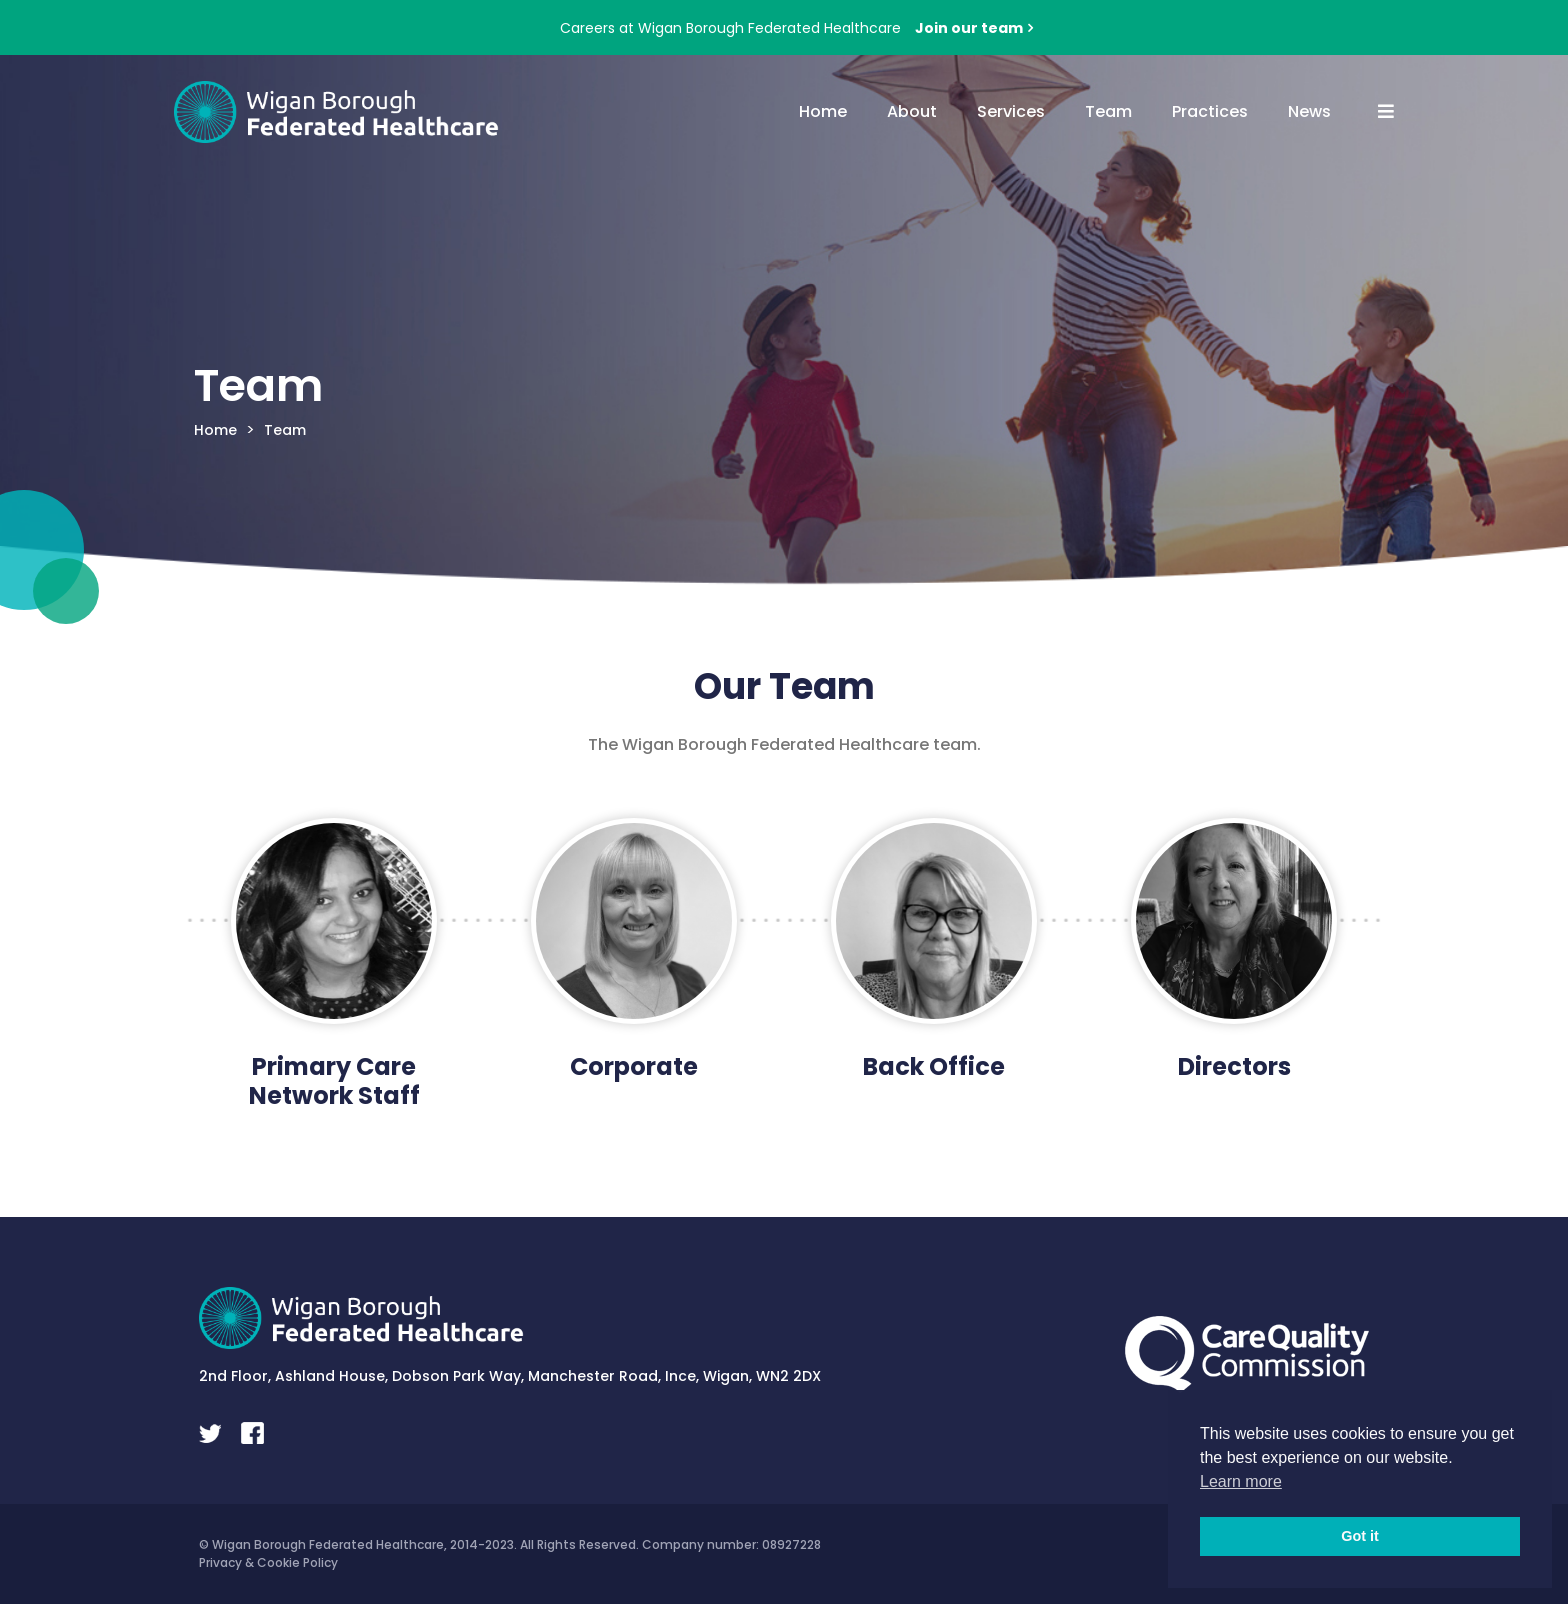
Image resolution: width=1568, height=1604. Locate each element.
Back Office (934, 1066)
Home (823, 111)
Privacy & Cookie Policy (268, 1562)
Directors (1234, 1066)
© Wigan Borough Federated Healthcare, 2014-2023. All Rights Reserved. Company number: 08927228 (510, 1544)
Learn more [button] (1241, 1481)
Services (1011, 111)
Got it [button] (1360, 1536)
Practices (1210, 111)
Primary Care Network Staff (334, 1081)
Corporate (634, 1066)
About (912, 111)
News (1309, 111)
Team (1108, 111)
